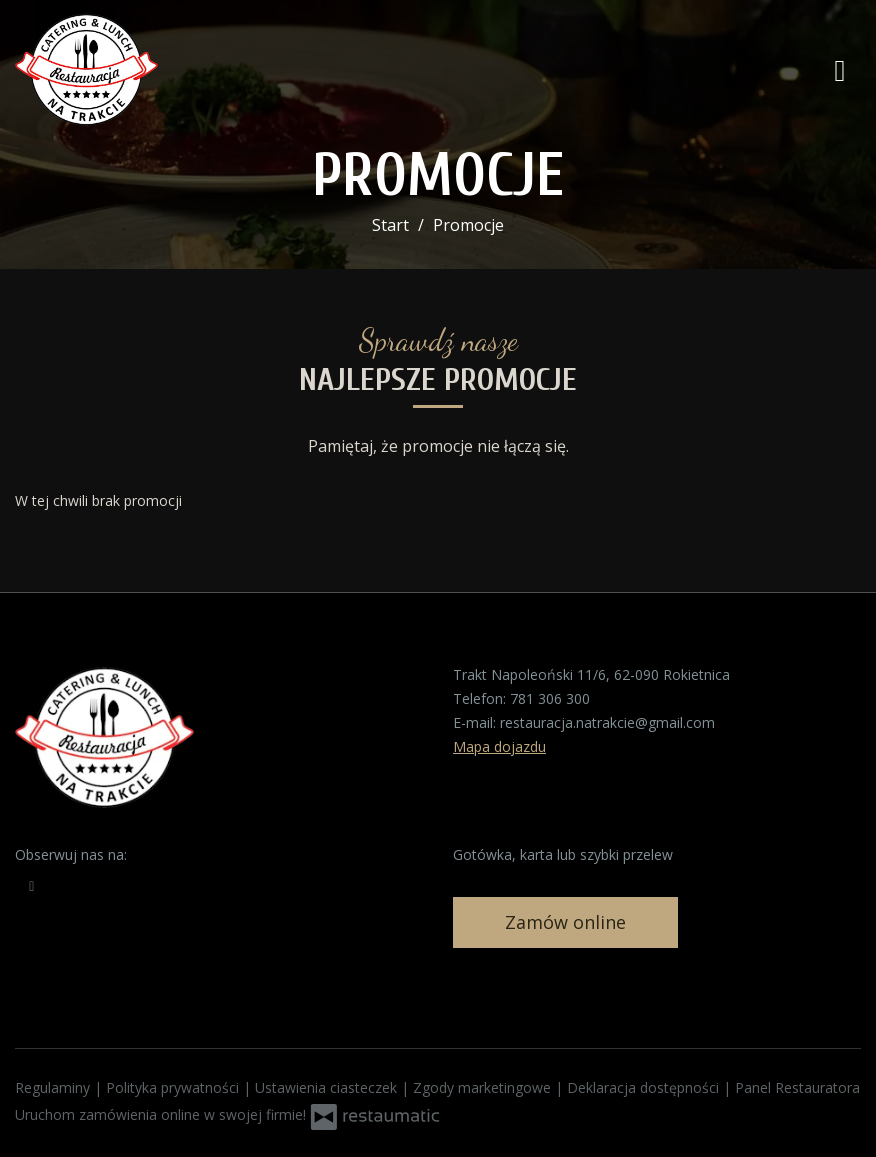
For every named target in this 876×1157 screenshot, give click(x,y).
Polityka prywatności (174, 1087)
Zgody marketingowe (484, 1087)
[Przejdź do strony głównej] (145, 70)
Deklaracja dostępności (645, 1087)
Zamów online (565, 922)
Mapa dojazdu (499, 746)
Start (390, 225)
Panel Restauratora (797, 1087)
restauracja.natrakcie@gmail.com (607, 722)
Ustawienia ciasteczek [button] (328, 1087)
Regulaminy (54, 1087)
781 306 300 (550, 698)
